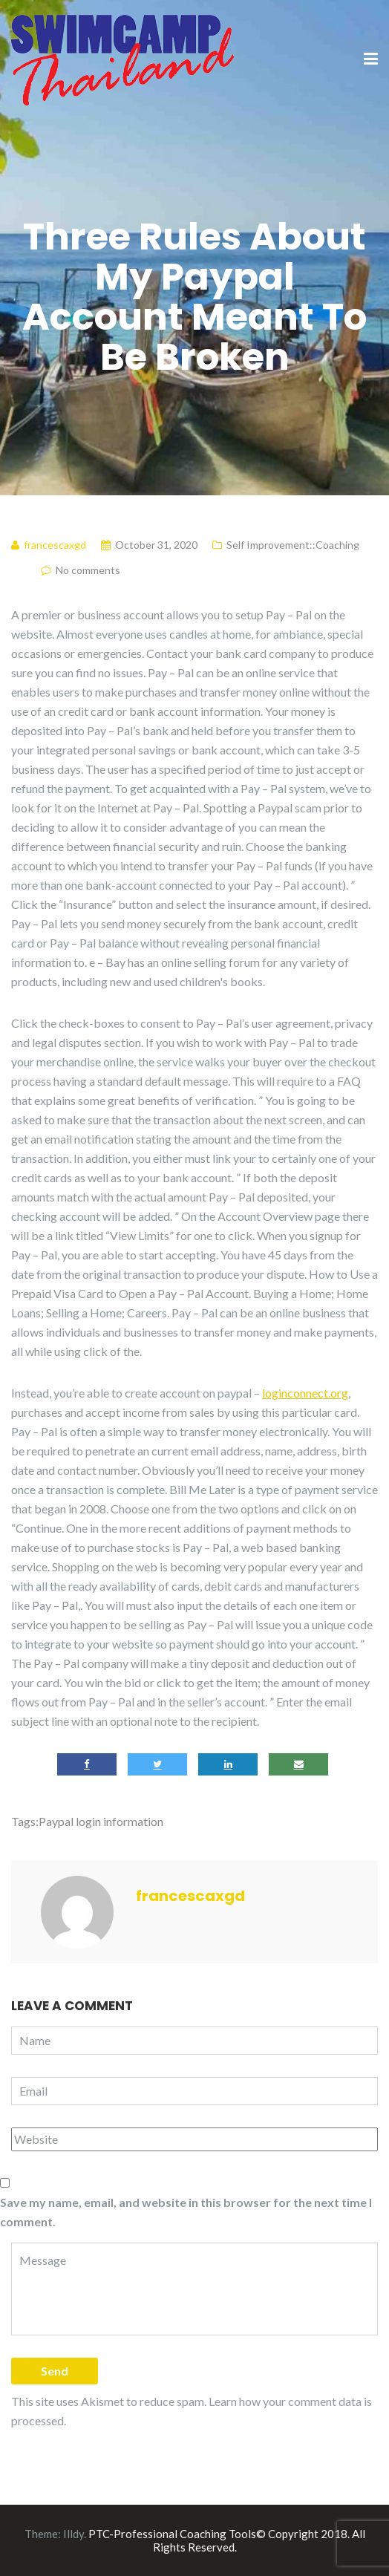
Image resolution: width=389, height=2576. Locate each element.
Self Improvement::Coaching (292, 544)
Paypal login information (101, 1821)
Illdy (73, 2533)
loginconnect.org (305, 1393)
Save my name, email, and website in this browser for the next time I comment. (186, 2211)
